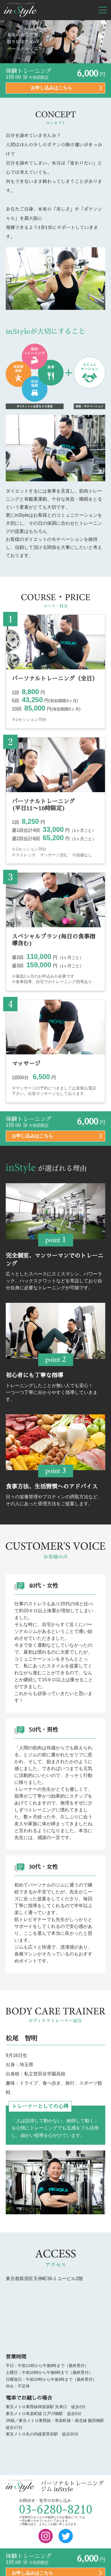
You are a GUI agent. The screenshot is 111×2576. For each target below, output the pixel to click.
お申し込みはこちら (51, 87)
